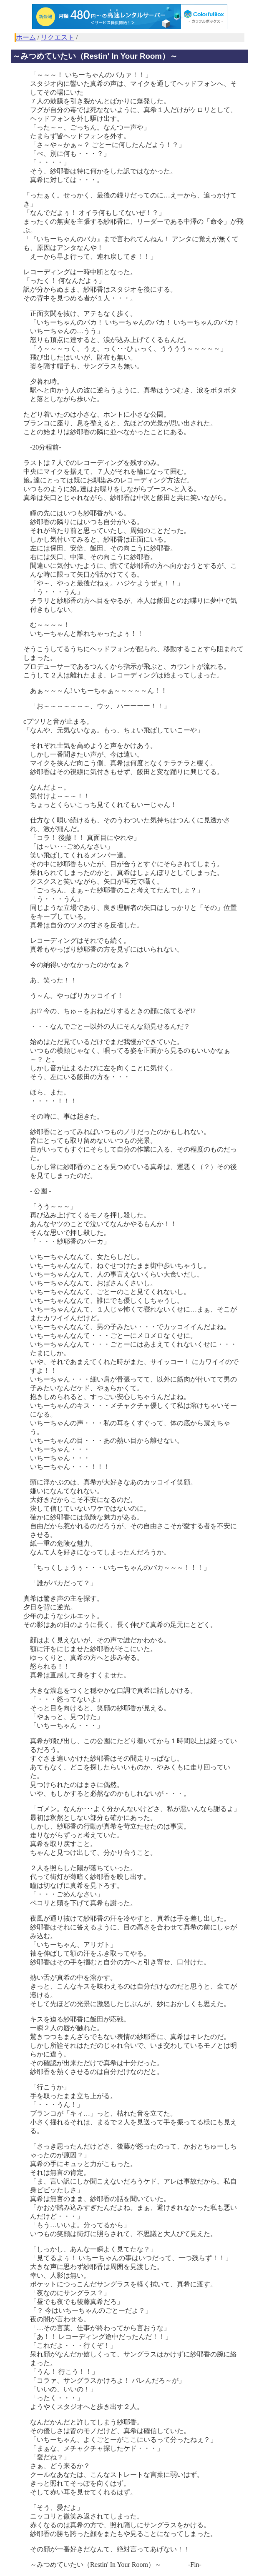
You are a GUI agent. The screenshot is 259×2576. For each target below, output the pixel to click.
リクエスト (57, 37)
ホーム (26, 37)
